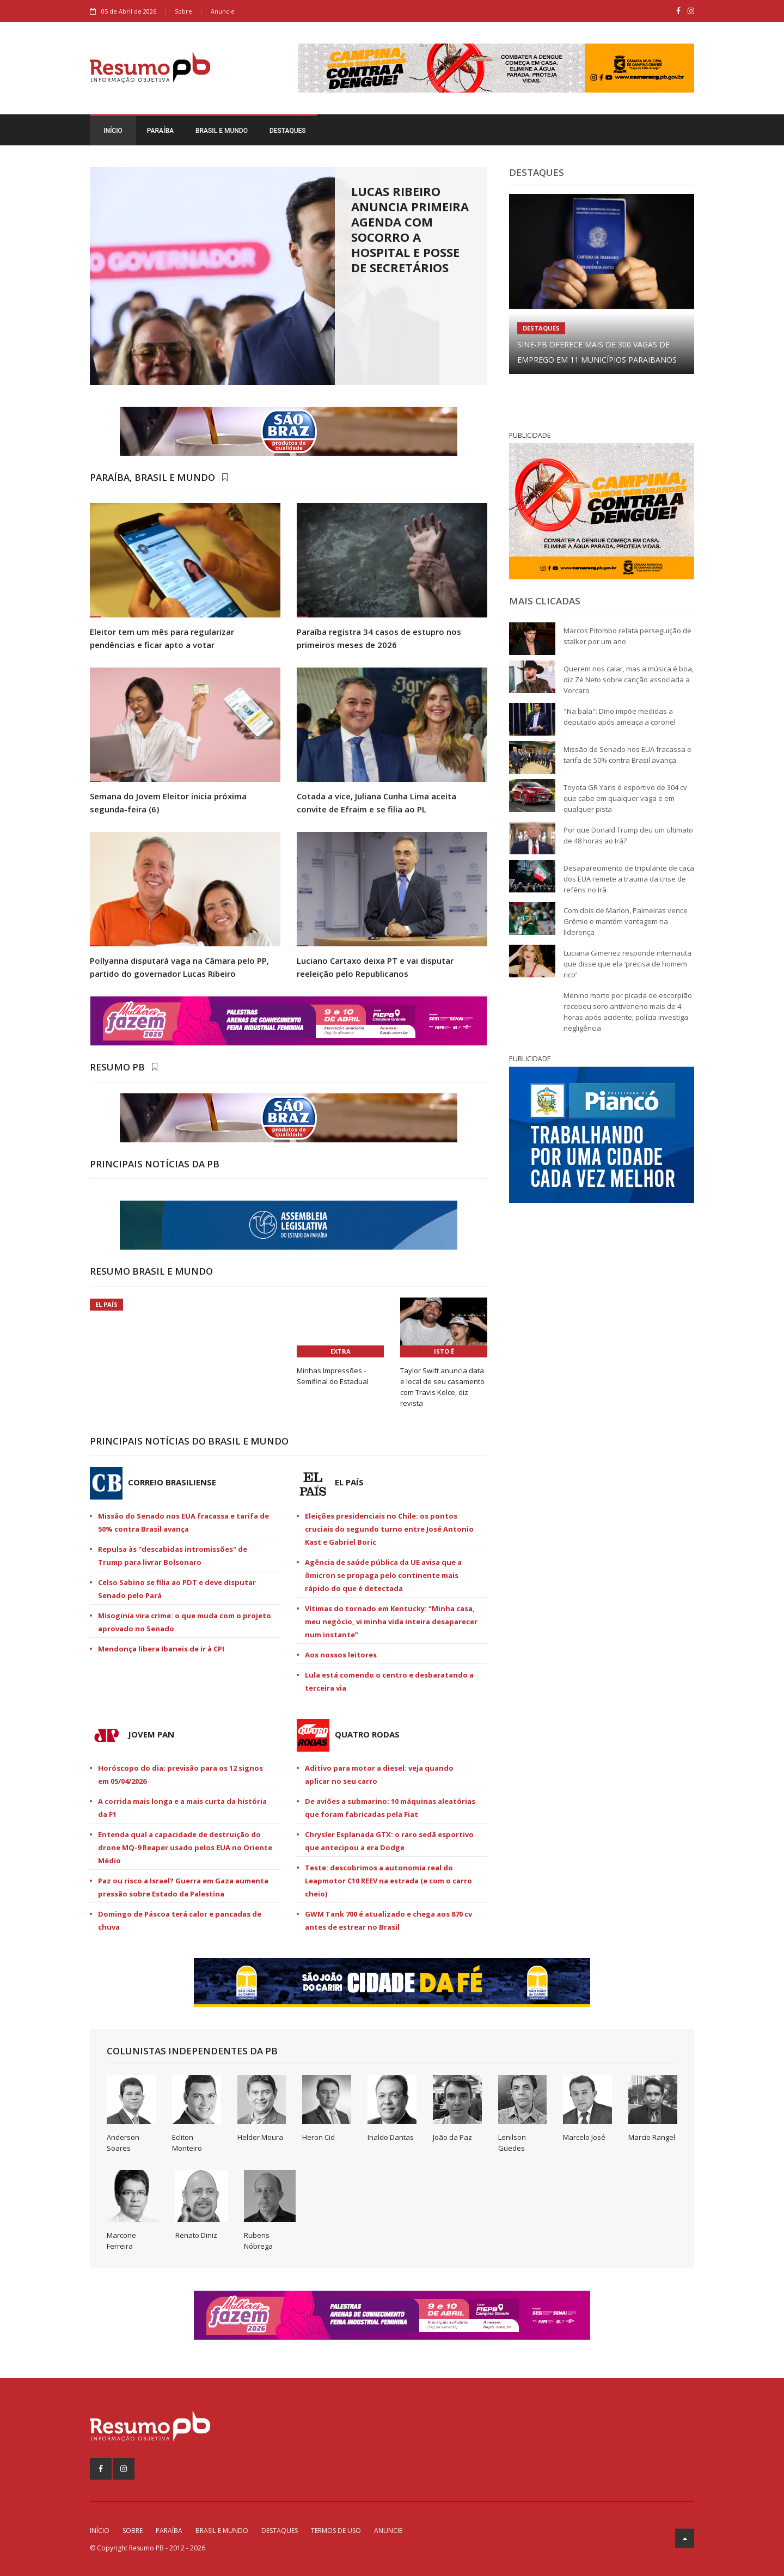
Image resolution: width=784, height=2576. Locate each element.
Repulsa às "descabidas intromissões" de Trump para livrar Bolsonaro (172, 1555)
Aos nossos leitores (341, 1655)
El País (106, 1304)
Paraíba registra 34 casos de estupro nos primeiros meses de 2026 (379, 638)
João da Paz (452, 2137)
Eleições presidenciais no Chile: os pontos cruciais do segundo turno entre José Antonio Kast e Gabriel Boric (389, 1529)
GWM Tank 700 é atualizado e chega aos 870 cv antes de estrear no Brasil (388, 1920)
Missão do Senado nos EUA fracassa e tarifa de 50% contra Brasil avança (183, 1522)
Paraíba (160, 130)
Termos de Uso (336, 2530)
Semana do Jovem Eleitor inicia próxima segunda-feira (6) (168, 803)
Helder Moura (260, 2137)
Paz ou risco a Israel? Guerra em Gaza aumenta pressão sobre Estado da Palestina (183, 1887)
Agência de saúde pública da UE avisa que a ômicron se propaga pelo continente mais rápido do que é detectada (383, 1575)
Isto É (444, 1351)
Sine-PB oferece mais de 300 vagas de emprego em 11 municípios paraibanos (597, 352)
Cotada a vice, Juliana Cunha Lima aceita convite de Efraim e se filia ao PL (376, 803)
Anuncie (223, 11)
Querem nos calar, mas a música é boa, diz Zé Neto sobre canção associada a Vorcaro (629, 679)
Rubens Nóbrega (258, 2240)
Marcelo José (584, 2137)
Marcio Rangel (651, 2137)
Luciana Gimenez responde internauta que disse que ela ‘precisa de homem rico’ (627, 964)
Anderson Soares (123, 2142)
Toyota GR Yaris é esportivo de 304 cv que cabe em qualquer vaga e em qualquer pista (625, 798)
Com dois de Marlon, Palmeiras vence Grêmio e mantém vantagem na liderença (626, 921)
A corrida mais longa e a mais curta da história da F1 (182, 1807)
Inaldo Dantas (390, 2137)
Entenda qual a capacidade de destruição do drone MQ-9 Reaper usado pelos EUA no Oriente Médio (185, 1847)
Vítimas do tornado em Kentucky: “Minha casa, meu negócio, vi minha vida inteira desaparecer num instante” (391, 1621)
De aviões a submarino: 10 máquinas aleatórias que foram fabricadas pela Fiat (390, 1807)
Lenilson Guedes (512, 2142)
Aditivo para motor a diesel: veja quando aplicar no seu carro (379, 1774)
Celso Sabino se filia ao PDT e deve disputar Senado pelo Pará (177, 1588)
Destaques (288, 130)
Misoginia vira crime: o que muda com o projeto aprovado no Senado (184, 1622)
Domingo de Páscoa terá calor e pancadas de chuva (179, 1920)
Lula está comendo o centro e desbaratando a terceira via (389, 1681)
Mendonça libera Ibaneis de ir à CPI (161, 1649)
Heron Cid (318, 2137)
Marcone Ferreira (121, 2240)
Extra (340, 1351)
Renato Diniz (196, 2235)
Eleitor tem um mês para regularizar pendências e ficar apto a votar (162, 638)
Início (112, 130)
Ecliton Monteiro (187, 2142)
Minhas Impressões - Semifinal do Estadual (333, 1376)
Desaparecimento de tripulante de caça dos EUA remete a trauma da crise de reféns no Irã (629, 879)
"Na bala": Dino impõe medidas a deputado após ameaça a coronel (620, 716)
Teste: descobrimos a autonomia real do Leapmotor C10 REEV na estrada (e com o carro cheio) (388, 1881)
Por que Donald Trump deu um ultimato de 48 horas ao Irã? (628, 835)
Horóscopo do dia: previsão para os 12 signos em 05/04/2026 (180, 1774)
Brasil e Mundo (221, 130)
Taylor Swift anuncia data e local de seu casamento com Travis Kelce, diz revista (442, 1387)
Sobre (183, 11)
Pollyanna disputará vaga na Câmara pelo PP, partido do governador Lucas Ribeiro (179, 967)
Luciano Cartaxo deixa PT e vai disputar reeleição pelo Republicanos (375, 967)
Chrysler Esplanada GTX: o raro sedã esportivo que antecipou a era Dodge (389, 1840)
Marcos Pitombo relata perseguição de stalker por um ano (627, 636)
